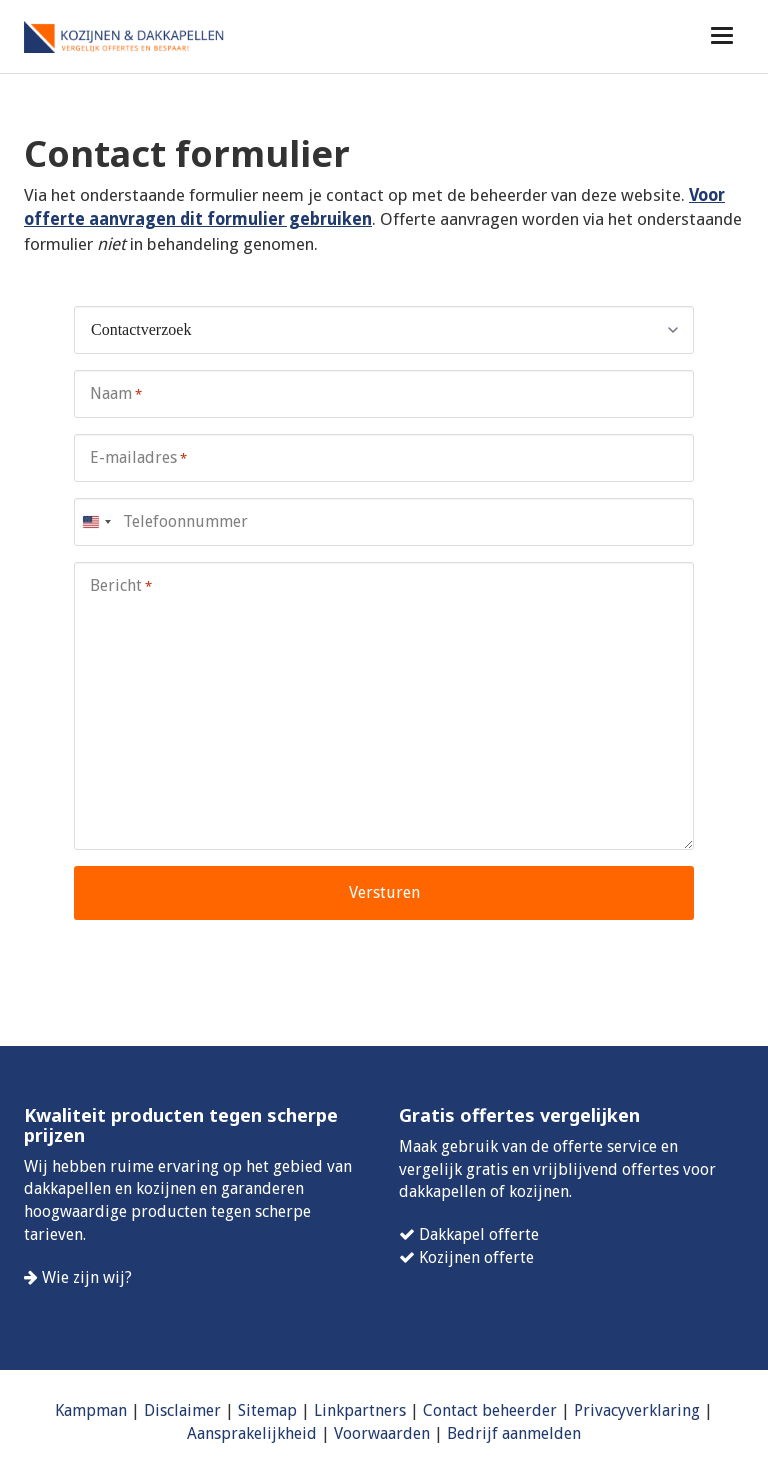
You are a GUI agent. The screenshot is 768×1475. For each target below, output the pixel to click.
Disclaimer (182, 1410)
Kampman (91, 1410)
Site (251, 1410)
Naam (116, 394)
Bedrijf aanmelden (514, 1433)
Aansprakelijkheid (252, 1433)
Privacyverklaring (637, 1410)
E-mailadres (138, 458)
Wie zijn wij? (87, 1277)
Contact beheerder (490, 1410)
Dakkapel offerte (479, 1234)
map (281, 1410)
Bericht (121, 586)
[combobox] (96, 522)
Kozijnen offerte (476, 1257)
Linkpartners (360, 1410)
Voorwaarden (382, 1433)
